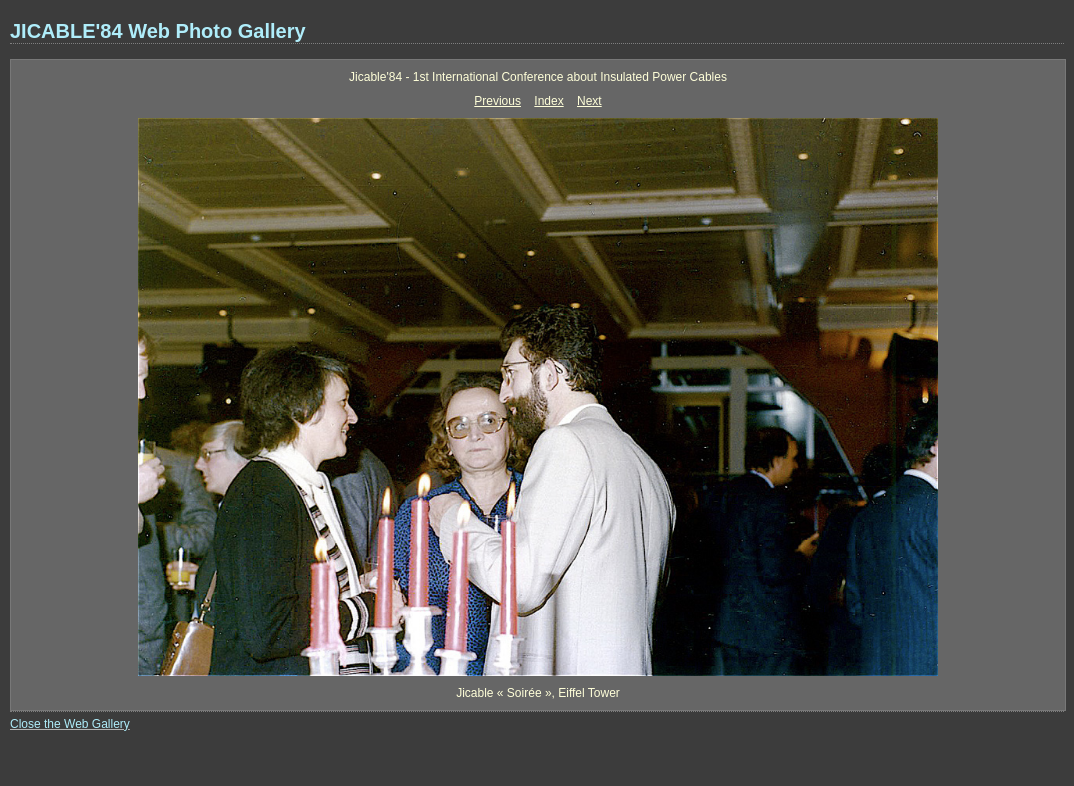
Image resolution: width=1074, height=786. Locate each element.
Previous (497, 101)
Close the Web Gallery (70, 724)
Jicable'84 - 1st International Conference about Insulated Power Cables (538, 77)
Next (589, 101)
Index (548, 101)
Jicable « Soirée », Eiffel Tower (538, 693)
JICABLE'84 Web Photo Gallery (158, 31)
